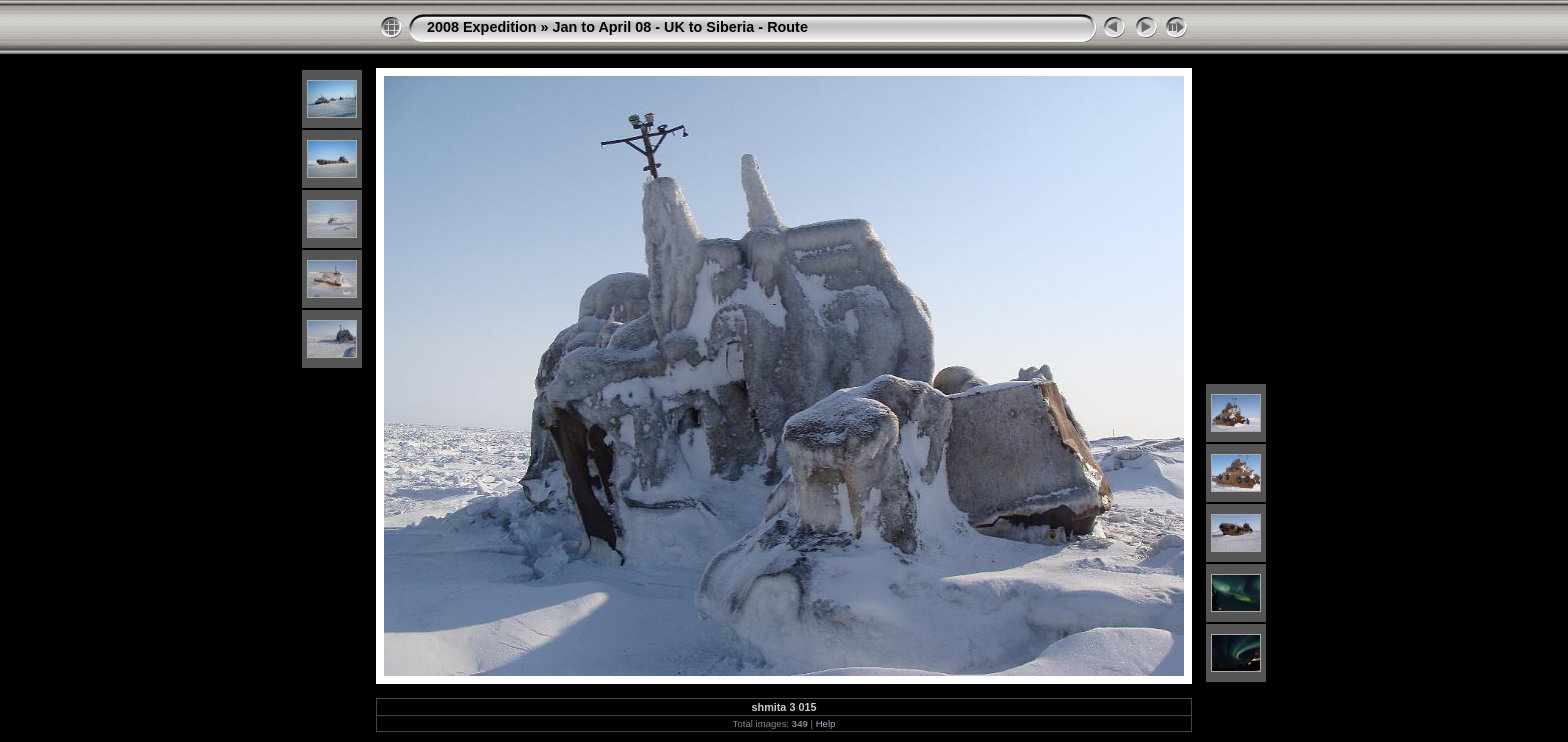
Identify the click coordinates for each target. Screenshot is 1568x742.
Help (826, 723)
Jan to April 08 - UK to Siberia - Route (680, 27)
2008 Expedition (482, 27)
